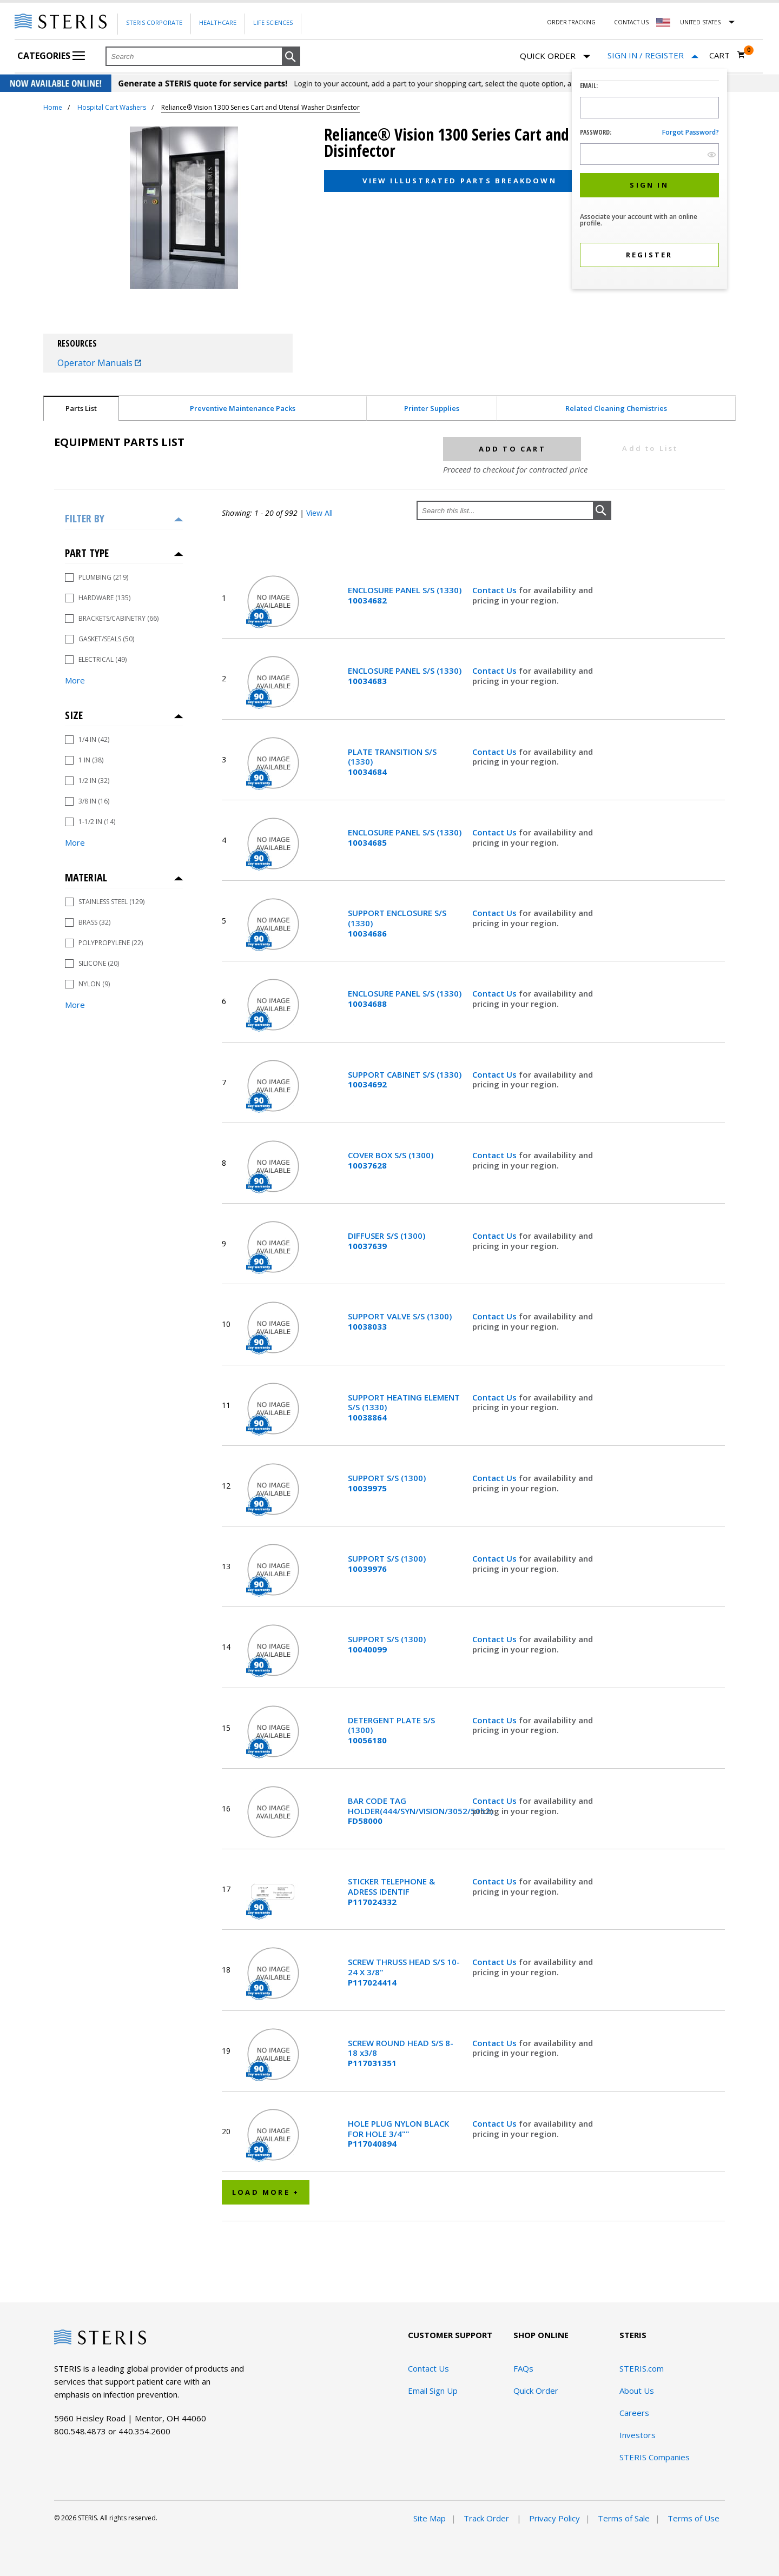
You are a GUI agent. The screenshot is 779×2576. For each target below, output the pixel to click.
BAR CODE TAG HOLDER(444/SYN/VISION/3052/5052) (404, 1811)
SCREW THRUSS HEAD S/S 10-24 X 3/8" (404, 1972)
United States (700, 22)
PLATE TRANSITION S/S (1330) (392, 762)
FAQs (523, 2368)
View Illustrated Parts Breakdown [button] (459, 180)
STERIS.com (641, 2368)
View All (319, 513)
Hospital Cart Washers (111, 107)
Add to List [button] (650, 448)
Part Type (87, 553)
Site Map (429, 2518)
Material (86, 877)
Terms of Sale (624, 2518)
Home (52, 107)
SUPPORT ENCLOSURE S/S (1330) (397, 923)
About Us (636, 2390)
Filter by (84, 518)
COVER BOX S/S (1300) (390, 1160)
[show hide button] (711, 154)
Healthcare (217, 22)
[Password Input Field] (649, 154)
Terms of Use (693, 2518)
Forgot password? (690, 132)
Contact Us (631, 22)
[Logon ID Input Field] (649, 107)
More (75, 680)
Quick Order (555, 56)
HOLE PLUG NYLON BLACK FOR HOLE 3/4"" (398, 2134)
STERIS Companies (654, 2457)
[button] (291, 57)
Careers (634, 2412)
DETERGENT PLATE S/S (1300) (391, 1730)
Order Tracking (571, 22)
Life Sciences (273, 22)
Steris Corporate (154, 22)
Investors (637, 2434)
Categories (51, 56)
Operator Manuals (99, 362)
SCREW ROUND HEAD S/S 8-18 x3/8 (400, 2053)
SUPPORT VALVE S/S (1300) (400, 1321)
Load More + (265, 2192)
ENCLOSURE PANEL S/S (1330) (404, 595)
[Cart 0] (727, 55)
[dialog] (649, 180)
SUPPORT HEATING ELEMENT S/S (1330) (404, 1407)
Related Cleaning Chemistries (616, 408)
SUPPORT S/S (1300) (387, 1483)
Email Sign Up (433, 2390)
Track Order (487, 2518)
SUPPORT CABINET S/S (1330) (404, 1080)
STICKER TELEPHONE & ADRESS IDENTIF (391, 1891)
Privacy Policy (554, 2518)
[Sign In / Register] (653, 55)
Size (74, 715)
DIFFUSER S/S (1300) (386, 1241)
